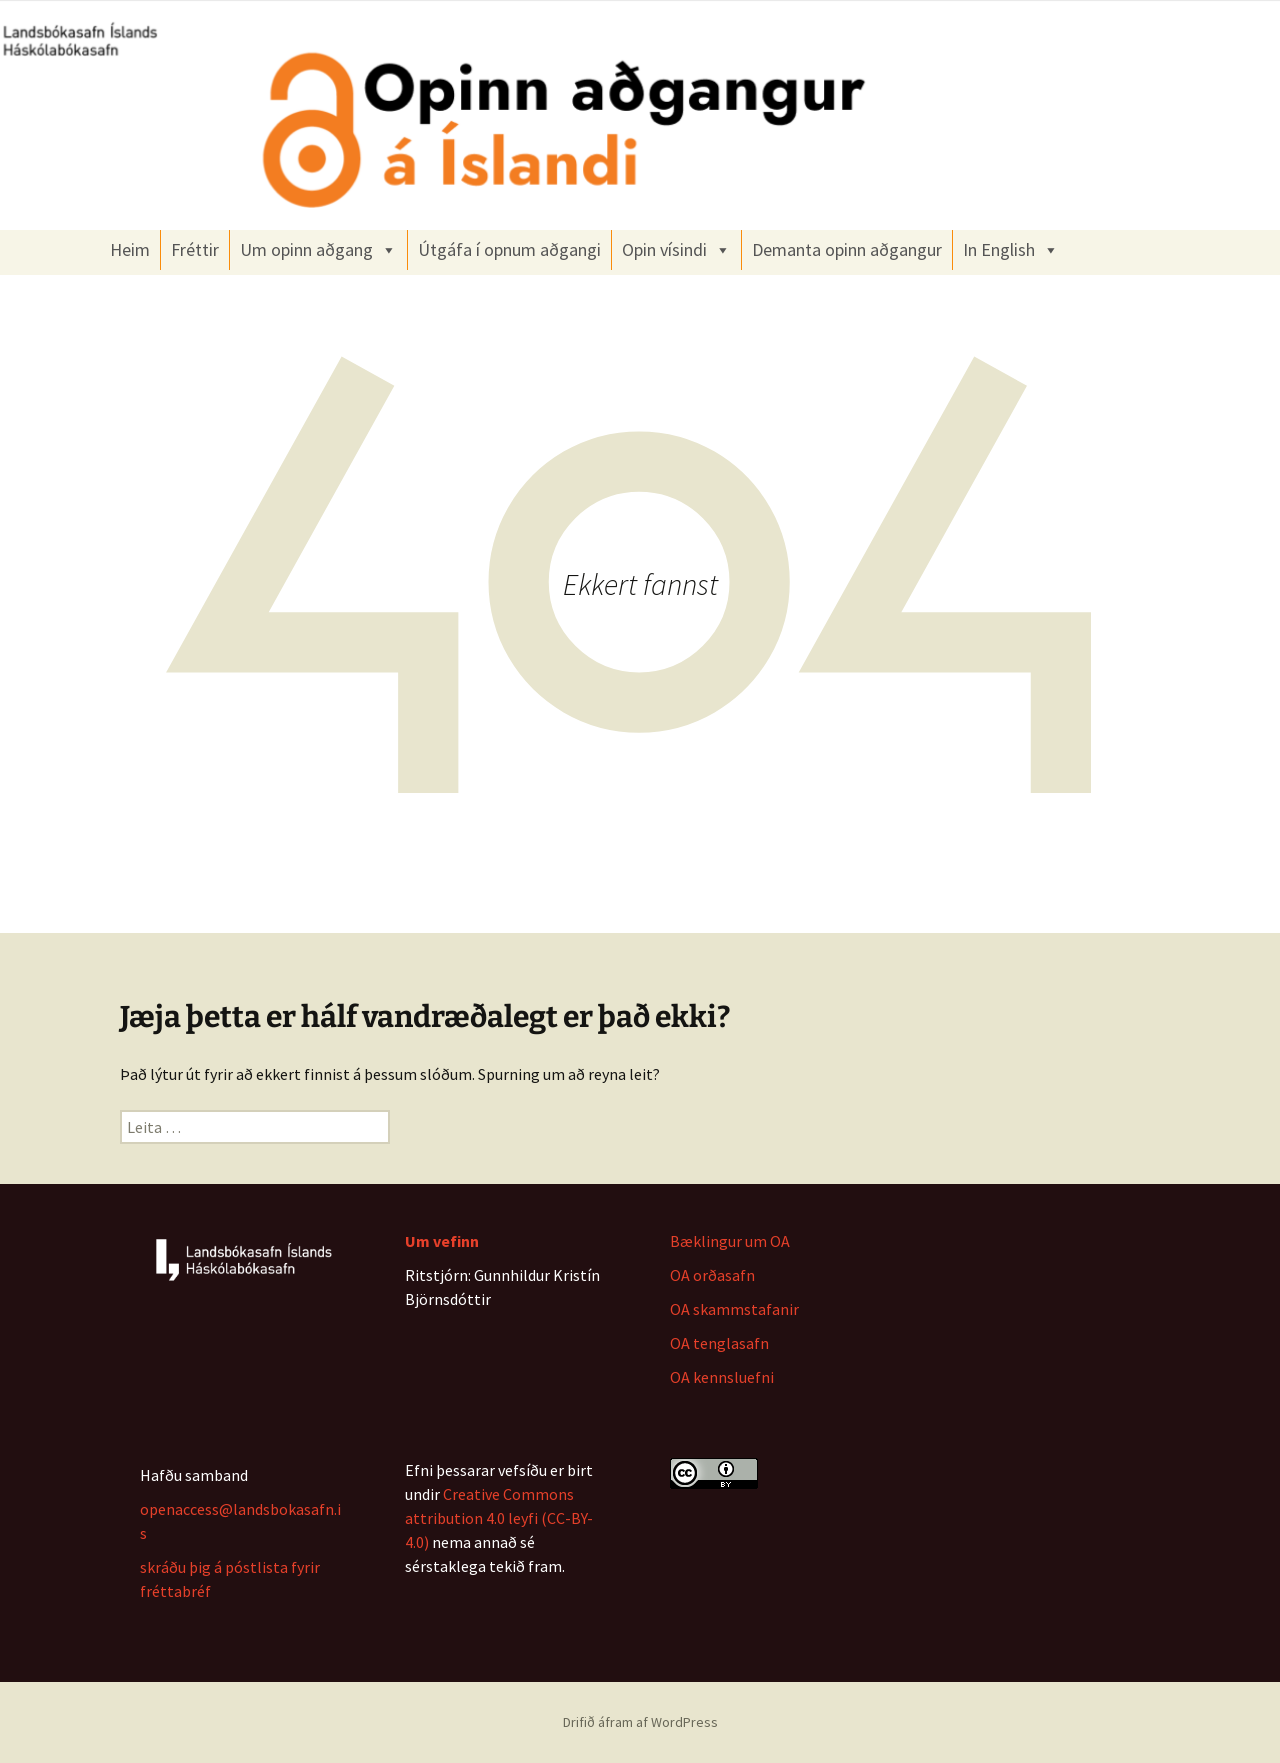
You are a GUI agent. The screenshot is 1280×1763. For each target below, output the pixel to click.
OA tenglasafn (719, 1343)
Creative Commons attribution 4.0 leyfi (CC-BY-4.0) (499, 1518)
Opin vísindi (676, 250)
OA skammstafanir (734, 1309)
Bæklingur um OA (730, 1241)
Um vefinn (442, 1241)
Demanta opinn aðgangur (847, 249)
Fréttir (195, 249)
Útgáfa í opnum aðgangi (509, 249)
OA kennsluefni (722, 1377)
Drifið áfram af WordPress (640, 1722)
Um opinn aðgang (318, 250)
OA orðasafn (712, 1275)
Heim (130, 249)
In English (1011, 250)
